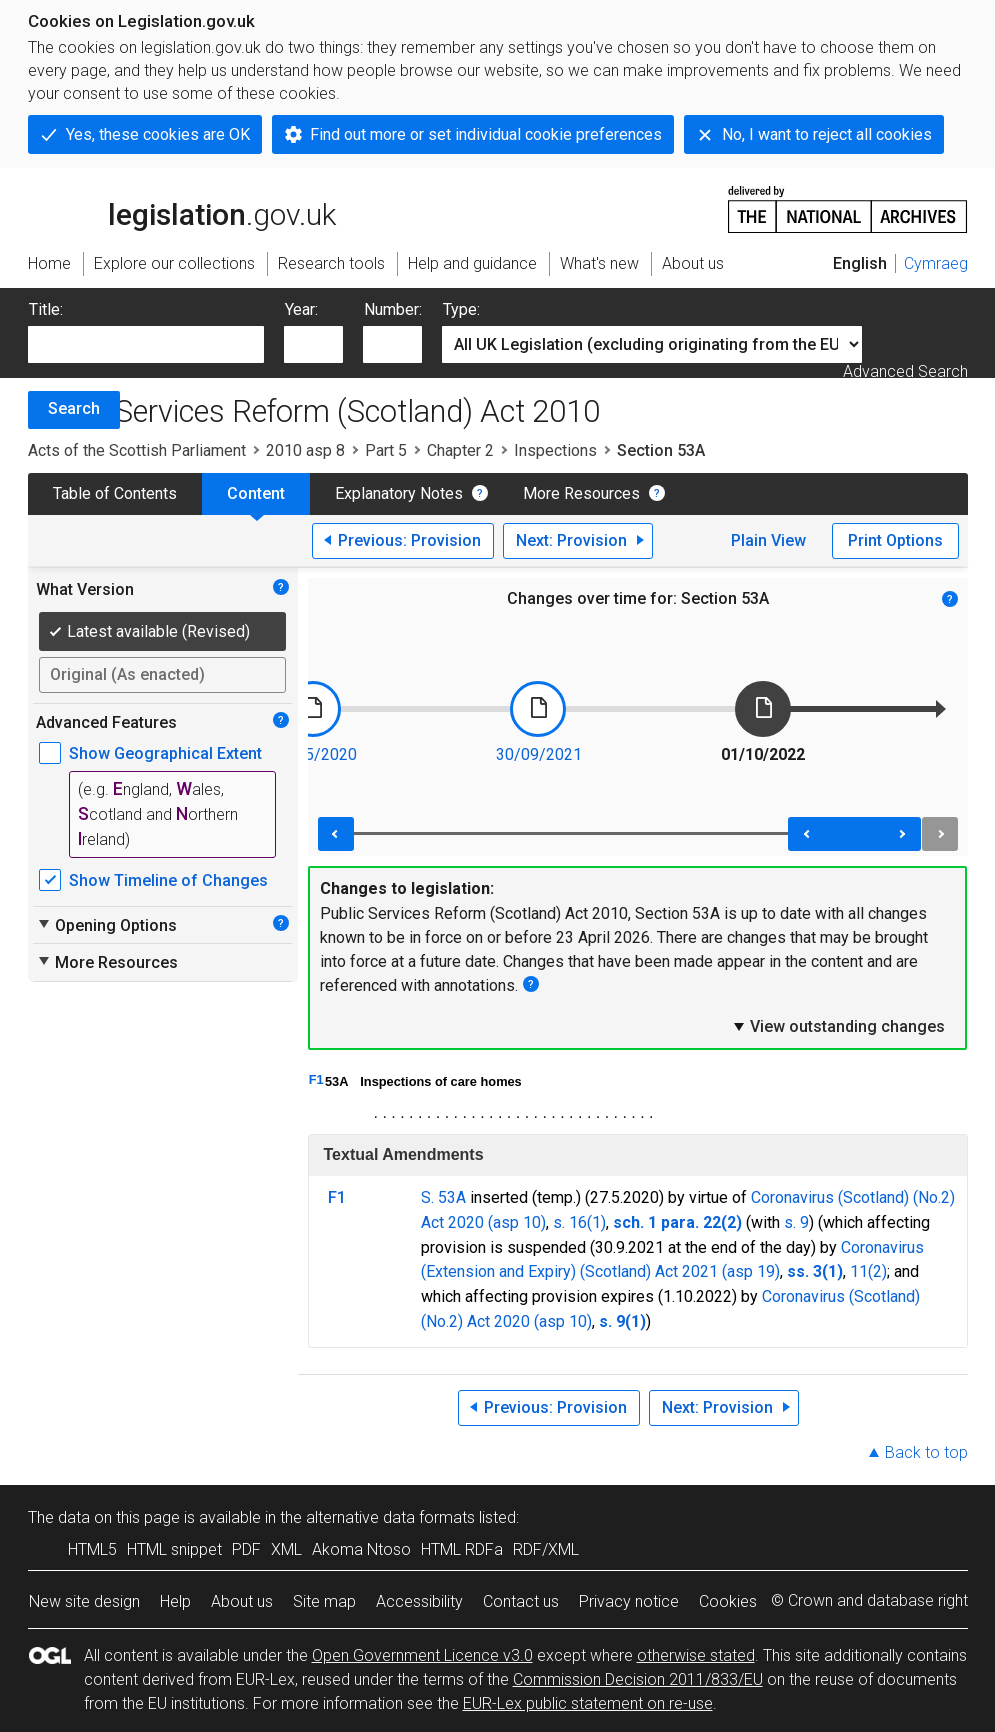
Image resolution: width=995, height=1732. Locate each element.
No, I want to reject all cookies (827, 134)
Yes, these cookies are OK (158, 134)
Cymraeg (936, 263)
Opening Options (106, 925)
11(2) (868, 1271)
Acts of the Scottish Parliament (137, 450)
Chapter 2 (460, 450)
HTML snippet (174, 1549)
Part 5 (386, 450)
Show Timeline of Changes (168, 880)
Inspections (555, 450)
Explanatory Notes (399, 493)
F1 (316, 1079)
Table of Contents (115, 493)
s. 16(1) (579, 1222)
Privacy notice (629, 1601)
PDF (246, 1549)
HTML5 (92, 1549)
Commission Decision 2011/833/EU (638, 1679)
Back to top (926, 1452)
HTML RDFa (462, 1549)
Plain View (768, 540)
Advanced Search (905, 371)
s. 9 (796, 1222)
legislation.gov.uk (182, 208)
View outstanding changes (838, 1026)
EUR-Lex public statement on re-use (588, 1703)
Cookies (728, 1601)
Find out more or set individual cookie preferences (486, 134)
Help (175, 1601)
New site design (84, 1601)
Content (256, 493)
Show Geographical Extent (165, 753)
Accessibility (419, 1601)
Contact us (521, 1601)
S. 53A (443, 1197)
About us (242, 1601)
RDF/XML (546, 1549)
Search (74, 408)
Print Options (895, 540)
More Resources (581, 493)
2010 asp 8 (305, 450)
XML (286, 1549)
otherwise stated (696, 1655)
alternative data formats (390, 1517)
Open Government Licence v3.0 (422, 1655)
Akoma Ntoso (361, 1549)
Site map (324, 1601)
